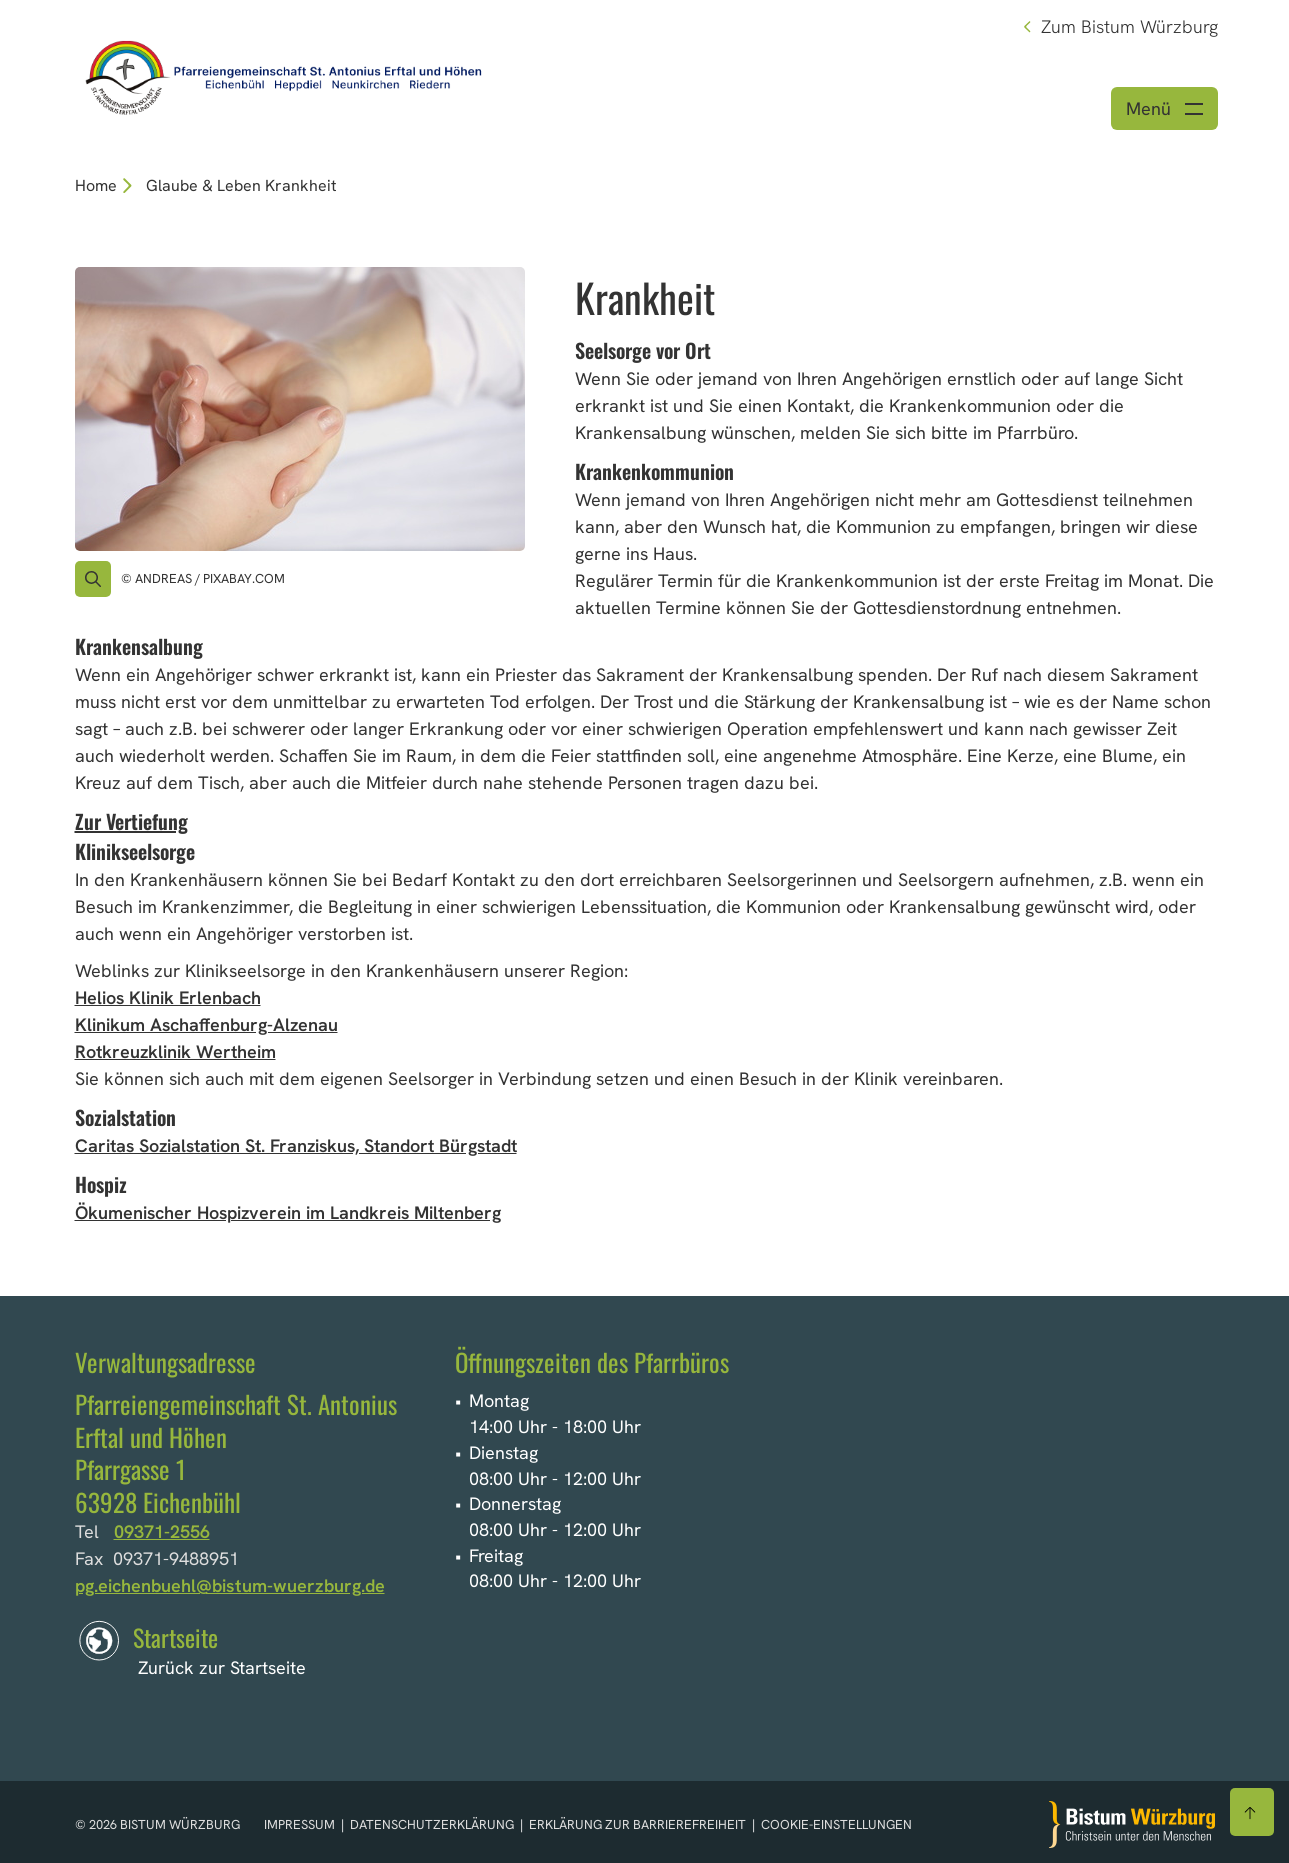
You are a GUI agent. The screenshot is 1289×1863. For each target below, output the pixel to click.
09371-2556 (162, 1531)
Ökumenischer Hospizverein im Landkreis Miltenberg (288, 1212)
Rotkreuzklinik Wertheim (175, 1051)
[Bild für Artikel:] (300, 409)
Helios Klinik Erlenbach (168, 997)
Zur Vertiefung (131, 821)
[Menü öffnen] (1164, 108)
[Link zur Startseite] (281, 72)
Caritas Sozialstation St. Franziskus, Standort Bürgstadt (296, 1145)
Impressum (301, 1824)
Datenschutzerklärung (433, 1824)
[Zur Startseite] (1132, 1824)
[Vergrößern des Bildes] (93, 579)
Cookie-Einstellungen (836, 1824)
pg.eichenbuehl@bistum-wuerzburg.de (230, 1585)
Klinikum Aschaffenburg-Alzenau (206, 1024)
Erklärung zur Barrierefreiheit (637, 1824)
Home (96, 185)
